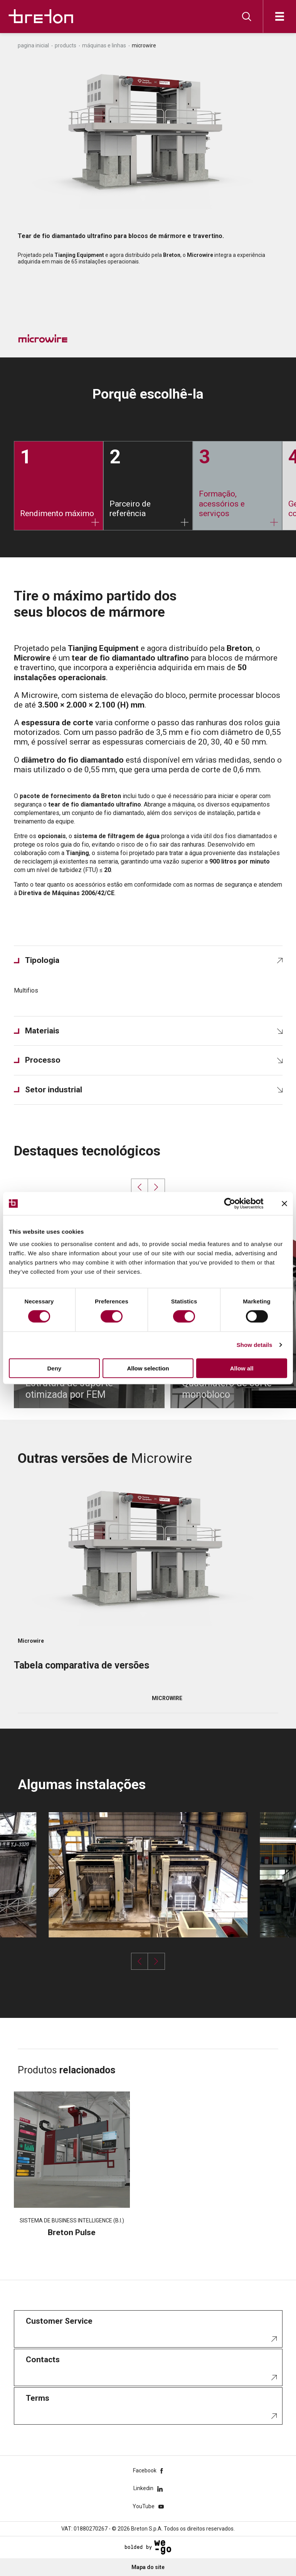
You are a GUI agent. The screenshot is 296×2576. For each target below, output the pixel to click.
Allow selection (148, 1368)
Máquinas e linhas (104, 45)
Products (65, 45)
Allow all (242, 1368)
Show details (254, 1345)
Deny (54, 1368)
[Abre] (279, 16)
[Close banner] (284, 1203)
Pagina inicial (33, 45)
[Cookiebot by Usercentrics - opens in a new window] (235, 1203)
